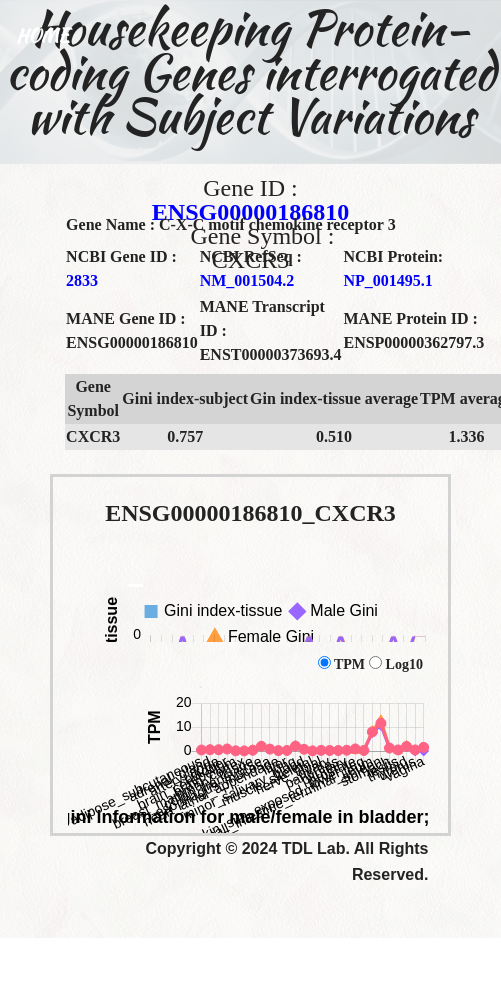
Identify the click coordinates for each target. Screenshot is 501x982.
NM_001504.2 (247, 280)
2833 (82, 280)
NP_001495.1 (387, 280)
